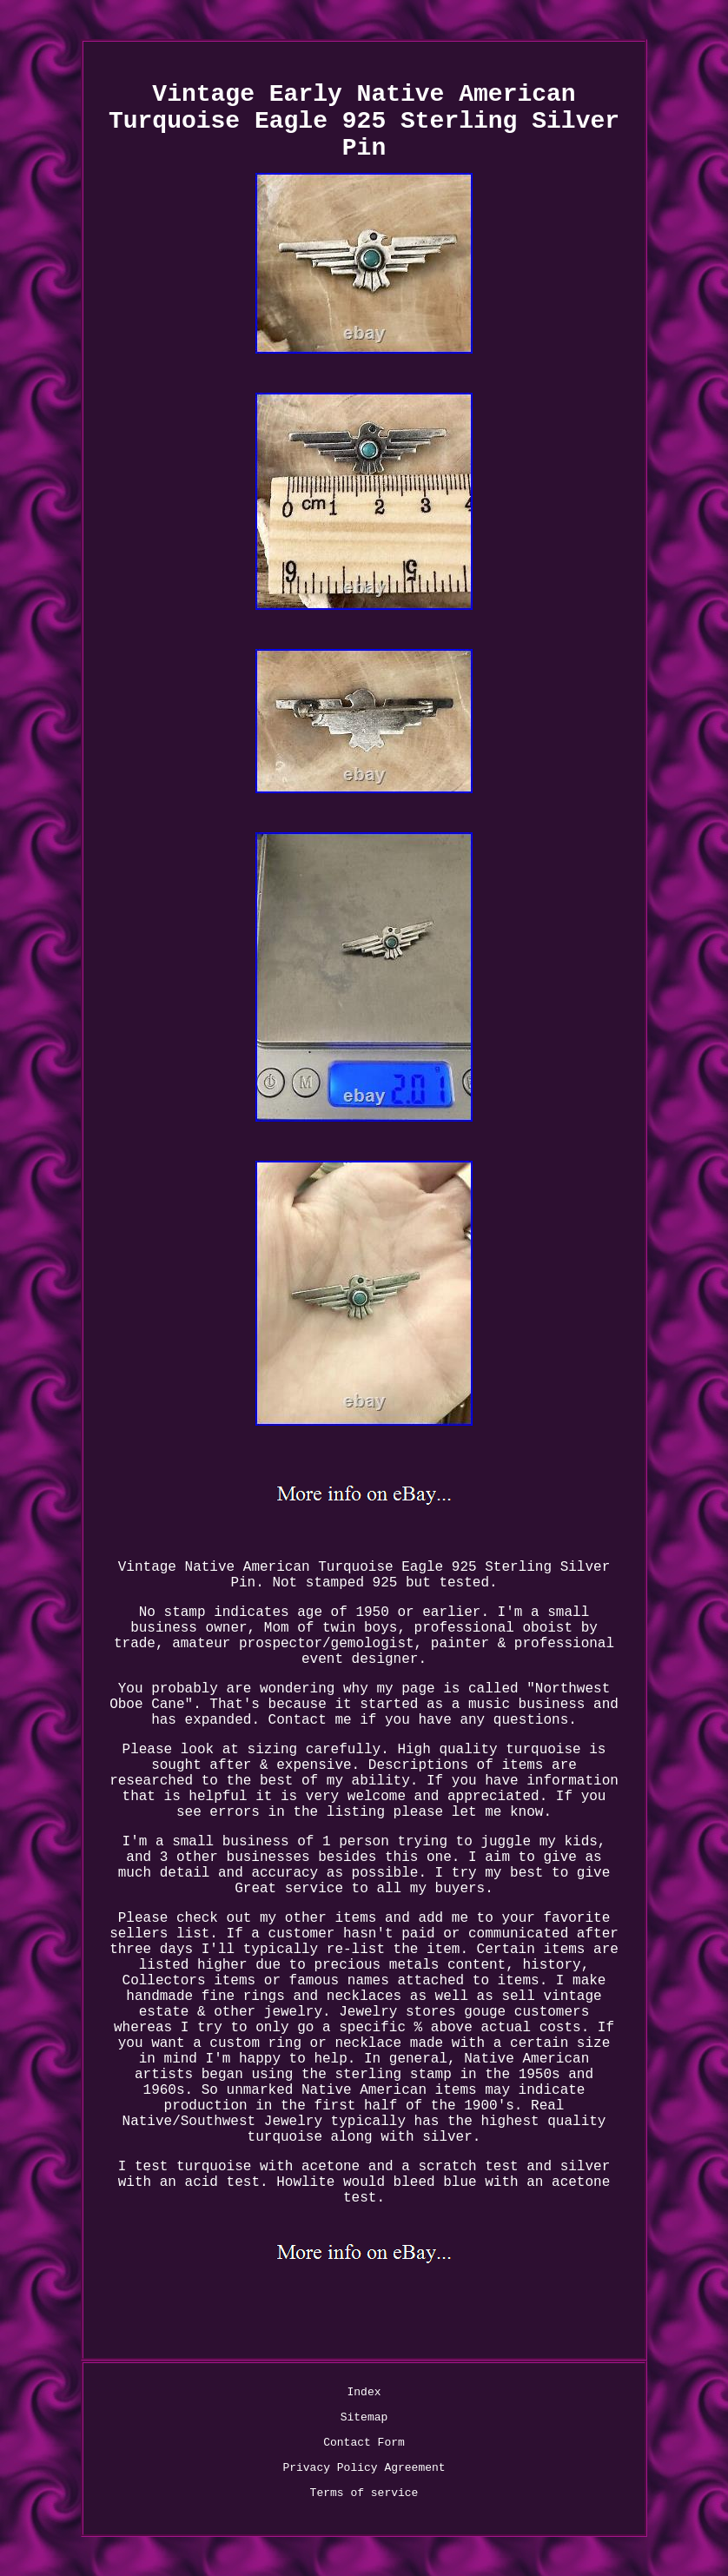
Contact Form (364, 2442)
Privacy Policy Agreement (363, 2467)
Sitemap (364, 2417)
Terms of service (364, 2493)
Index (364, 2392)
